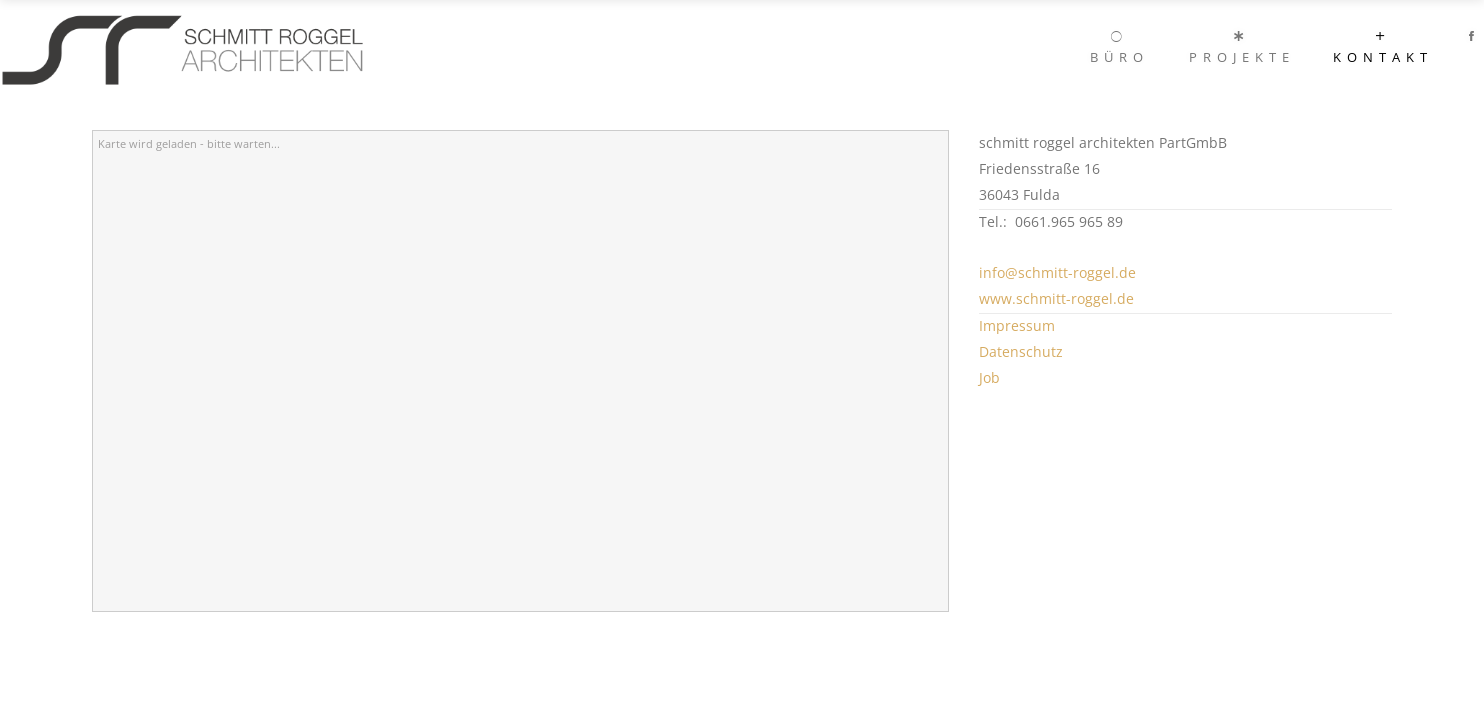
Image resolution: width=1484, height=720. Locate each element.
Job (989, 377)
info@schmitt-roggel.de (1057, 272)
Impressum (1017, 325)
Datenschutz (1021, 351)
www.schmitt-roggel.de (1056, 298)
